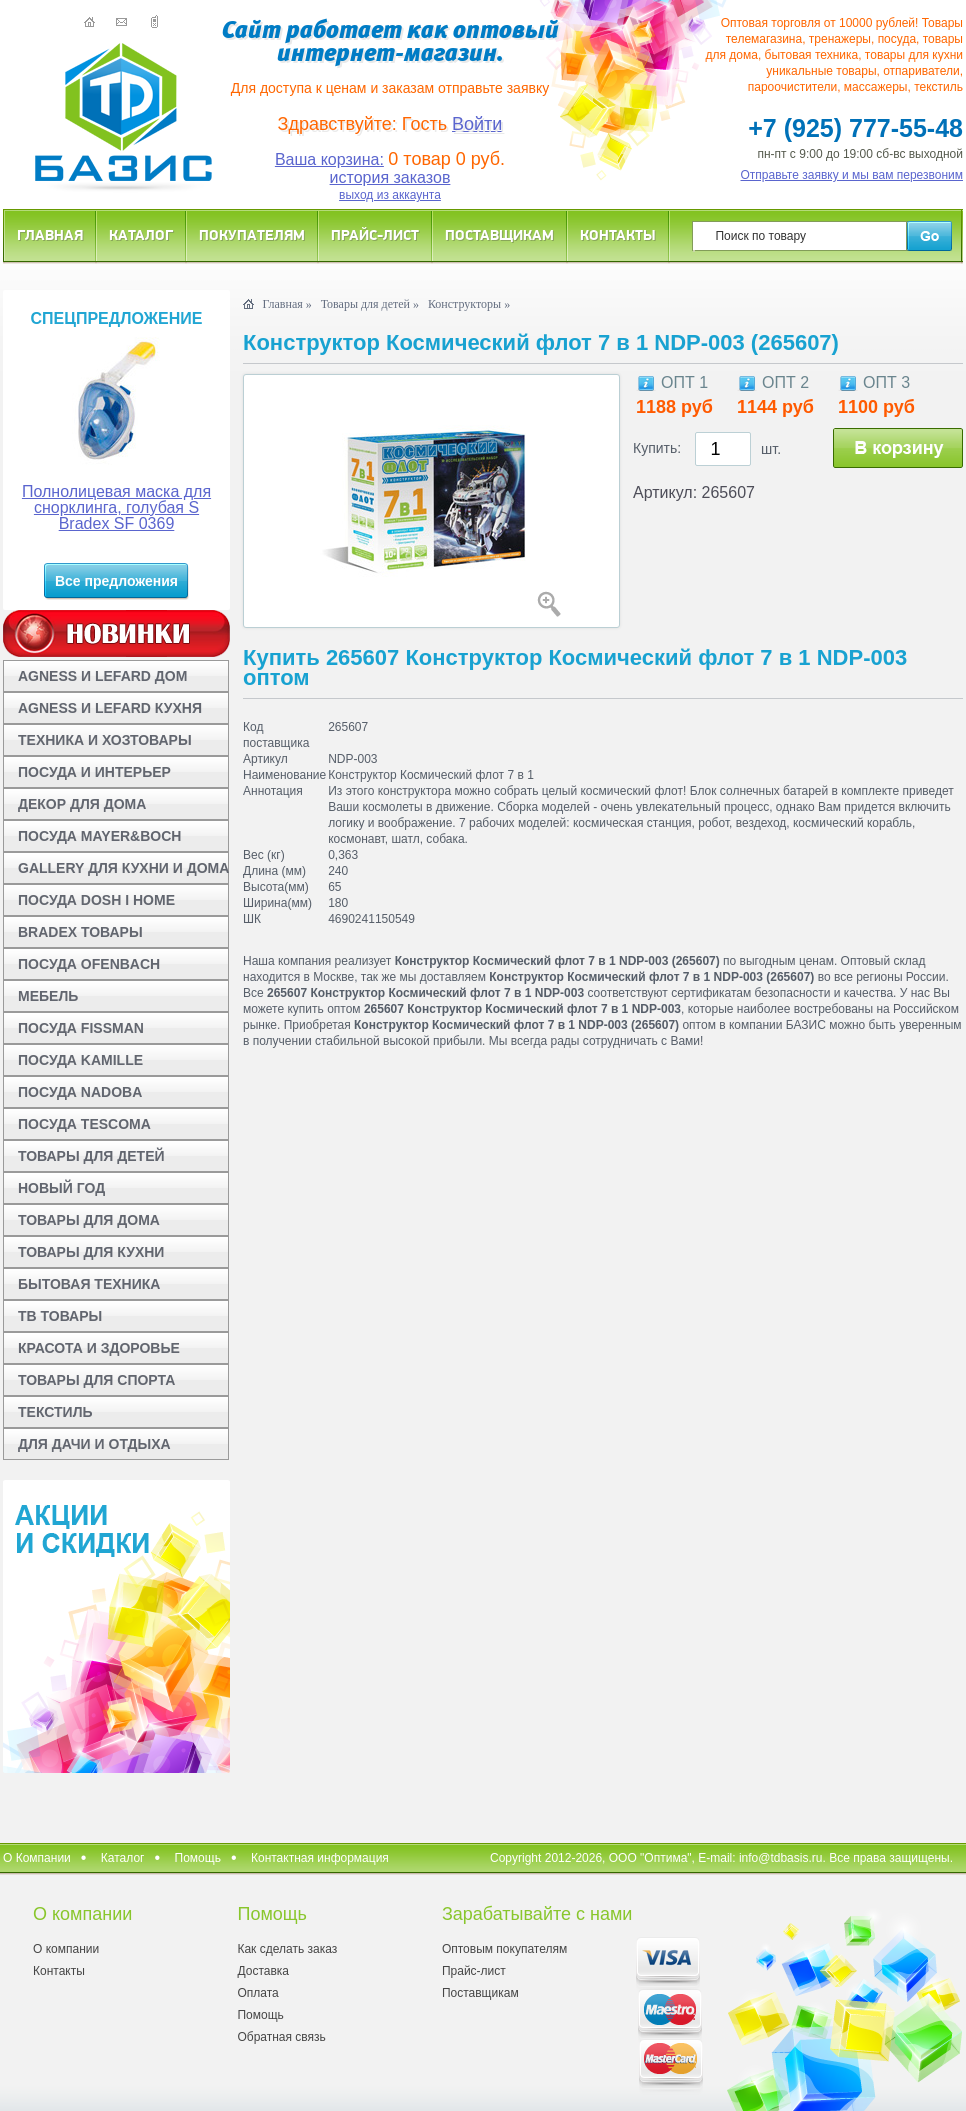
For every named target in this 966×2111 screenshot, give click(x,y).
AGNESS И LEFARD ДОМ (102, 676)
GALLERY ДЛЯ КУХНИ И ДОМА (123, 868)
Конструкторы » (469, 304)
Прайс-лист (375, 234)
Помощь (198, 1858)
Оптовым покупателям (504, 1949)
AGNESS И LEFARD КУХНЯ (110, 708)
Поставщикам (499, 234)
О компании (66, 1949)
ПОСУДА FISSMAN (81, 1028)
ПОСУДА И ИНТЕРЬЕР (94, 772)
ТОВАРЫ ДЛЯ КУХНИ (91, 1252)
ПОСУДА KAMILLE (80, 1060)
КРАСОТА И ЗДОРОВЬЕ (99, 1348)
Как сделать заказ (287, 1949)
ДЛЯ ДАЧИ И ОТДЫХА (94, 1444)
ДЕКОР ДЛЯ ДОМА (82, 804)
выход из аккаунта (390, 195)
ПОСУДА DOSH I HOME (96, 900)
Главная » (286, 304)
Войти (477, 124)
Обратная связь (281, 2037)
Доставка (263, 1971)
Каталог (141, 234)
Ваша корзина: (329, 159)
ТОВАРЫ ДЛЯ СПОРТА (96, 1380)
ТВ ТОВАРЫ (60, 1316)
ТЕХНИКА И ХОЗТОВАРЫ (105, 740)
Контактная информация (320, 1858)
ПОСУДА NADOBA (80, 1092)
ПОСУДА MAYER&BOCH (99, 836)
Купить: (657, 448)
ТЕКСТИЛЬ (55, 1412)
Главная (50, 234)
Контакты (618, 234)
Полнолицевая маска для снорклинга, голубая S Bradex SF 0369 (116, 507)
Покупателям (252, 234)
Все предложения (116, 581)
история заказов (390, 177)
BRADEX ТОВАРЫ (80, 932)
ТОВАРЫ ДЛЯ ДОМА (89, 1220)
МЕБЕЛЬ (48, 996)
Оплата (257, 1993)
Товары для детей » (370, 304)
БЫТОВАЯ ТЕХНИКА (89, 1284)
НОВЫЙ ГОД (61, 1188)
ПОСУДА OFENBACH (89, 964)
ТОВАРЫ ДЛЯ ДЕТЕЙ (91, 1156)
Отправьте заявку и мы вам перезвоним (852, 175)
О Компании (37, 1858)
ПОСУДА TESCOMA (84, 1124)
